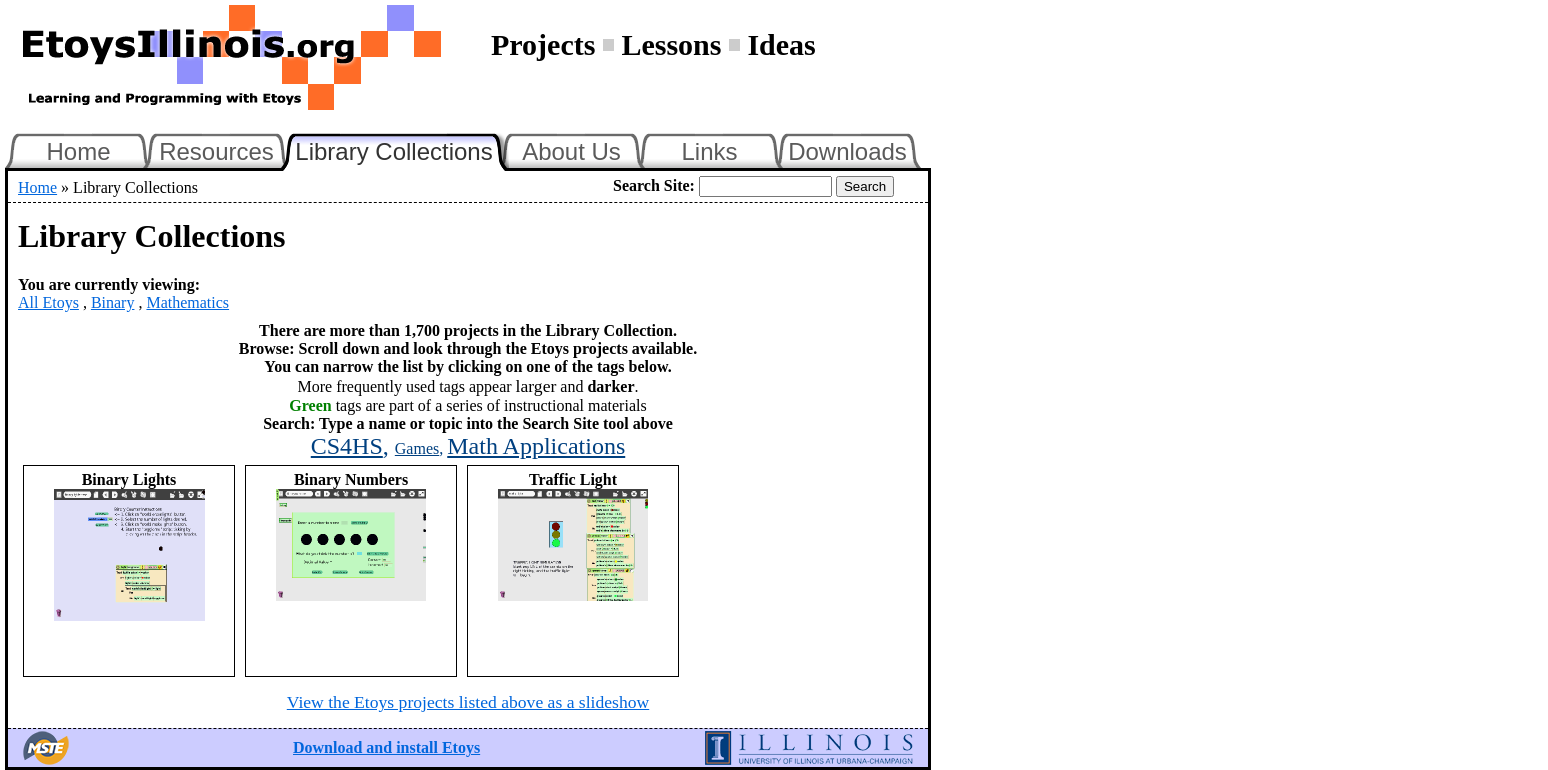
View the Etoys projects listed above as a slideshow (468, 702)
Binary (113, 302)
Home (78, 151)
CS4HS (347, 446)
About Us (571, 151)
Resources (216, 151)
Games (417, 448)
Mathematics (187, 302)
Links (709, 151)
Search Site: (654, 185)
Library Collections (402, 149)
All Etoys (48, 302)
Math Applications (536, 446)
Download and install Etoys (386, 747)
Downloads (847, 151)
